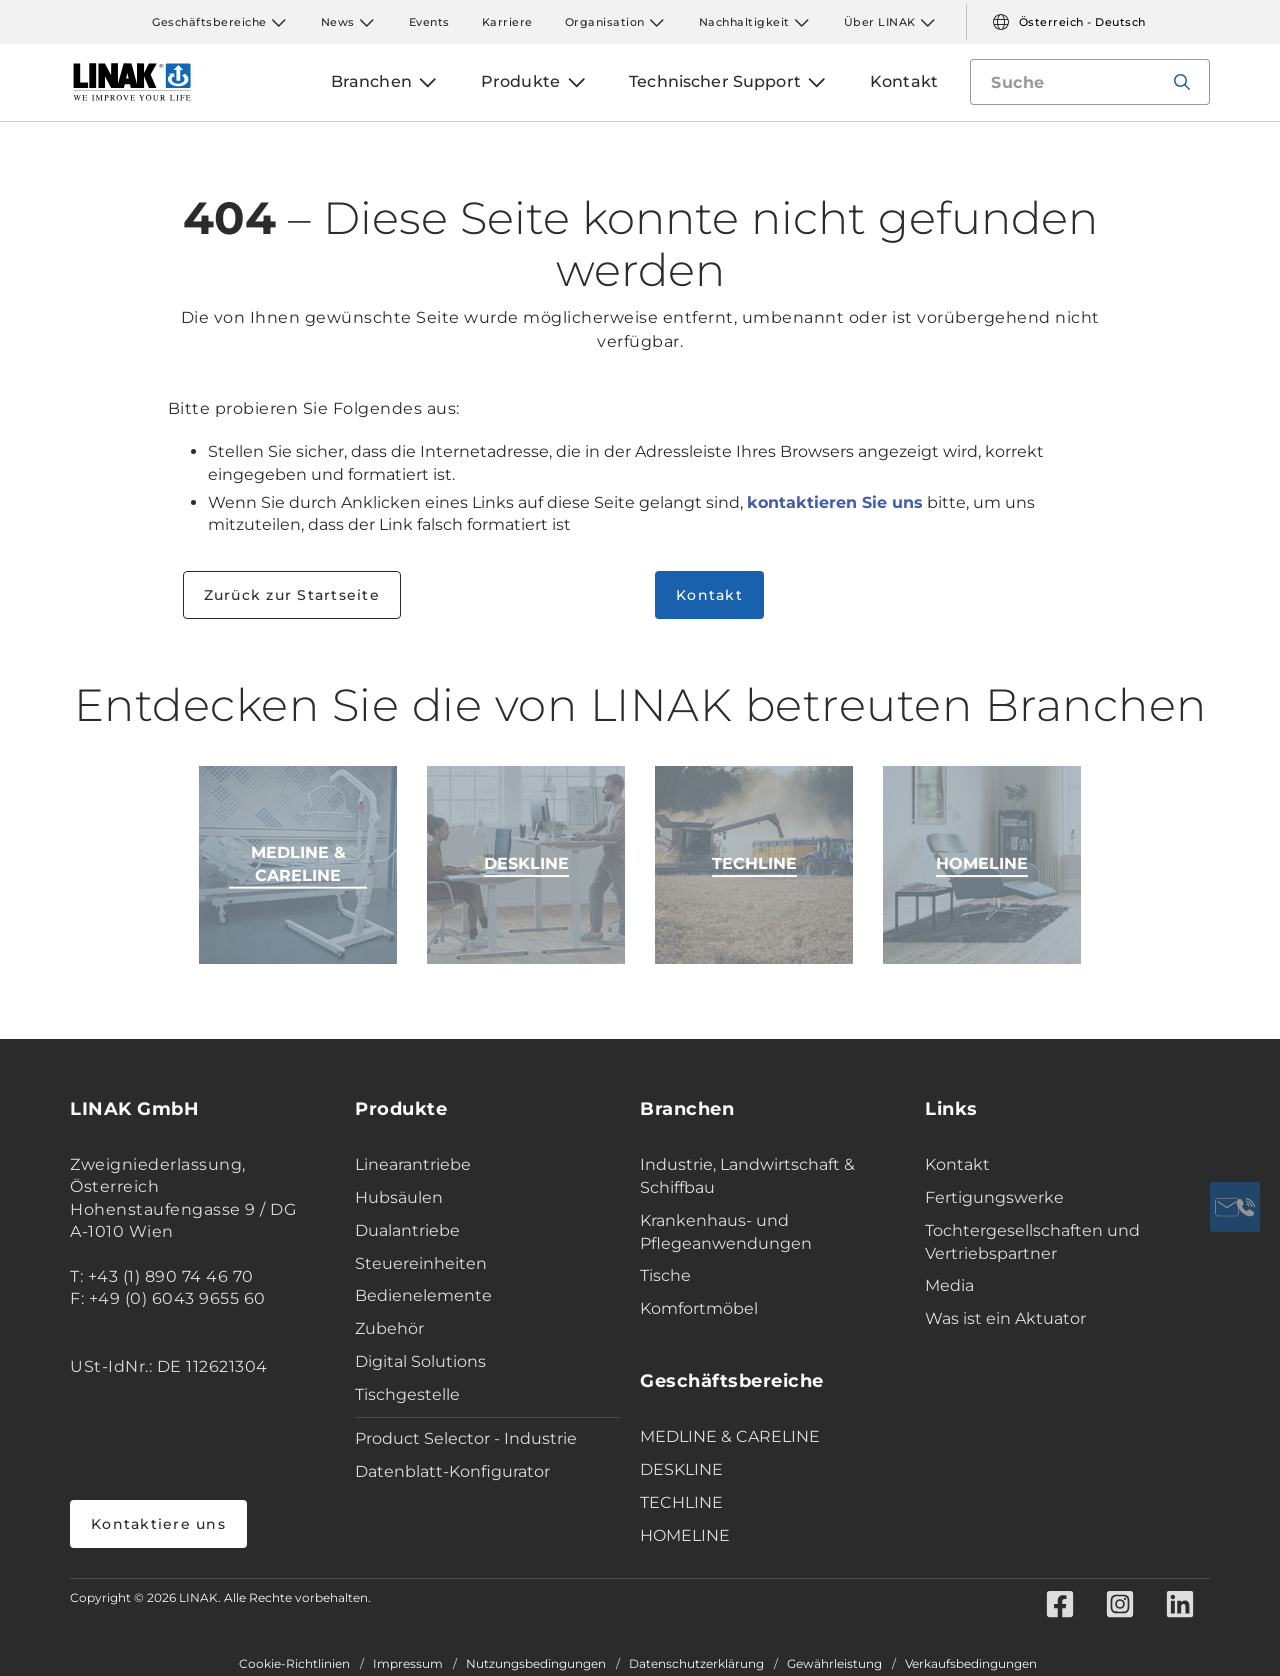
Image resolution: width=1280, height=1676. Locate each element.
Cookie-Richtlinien (294, 1664)
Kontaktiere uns (158, 1524)
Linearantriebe (413, 1164)
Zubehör (389, 1328)
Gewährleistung (834, 1664)
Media (949, 1285)
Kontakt (709, 595)
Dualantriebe (407, 1230)
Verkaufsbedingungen (971, 1664)
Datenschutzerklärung (696, 1664)
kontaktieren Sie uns (835, 502)
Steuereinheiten (421, 1263)
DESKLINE (681, 1469)
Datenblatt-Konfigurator (452, 1471)
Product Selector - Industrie (466, 1438)
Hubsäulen (399, 1197)
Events (429, 22)
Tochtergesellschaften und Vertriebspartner (1032, 1242)
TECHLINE (681, 1502)
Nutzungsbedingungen (536, 1664)
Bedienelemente (423, 1295)
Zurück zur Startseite (292, 595)
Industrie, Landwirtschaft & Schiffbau (747, 1176)
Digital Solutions (420, 1361)
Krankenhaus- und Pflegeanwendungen (726, 1232)
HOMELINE (685, 1535)
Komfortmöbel (699, 1308)
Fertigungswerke (994, 1197)
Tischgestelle (407, 1394)
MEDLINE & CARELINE (730, 1436)
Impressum (408, 1664)
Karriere (507, 22)
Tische (665, 1275)
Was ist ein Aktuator (1005, 1318)
